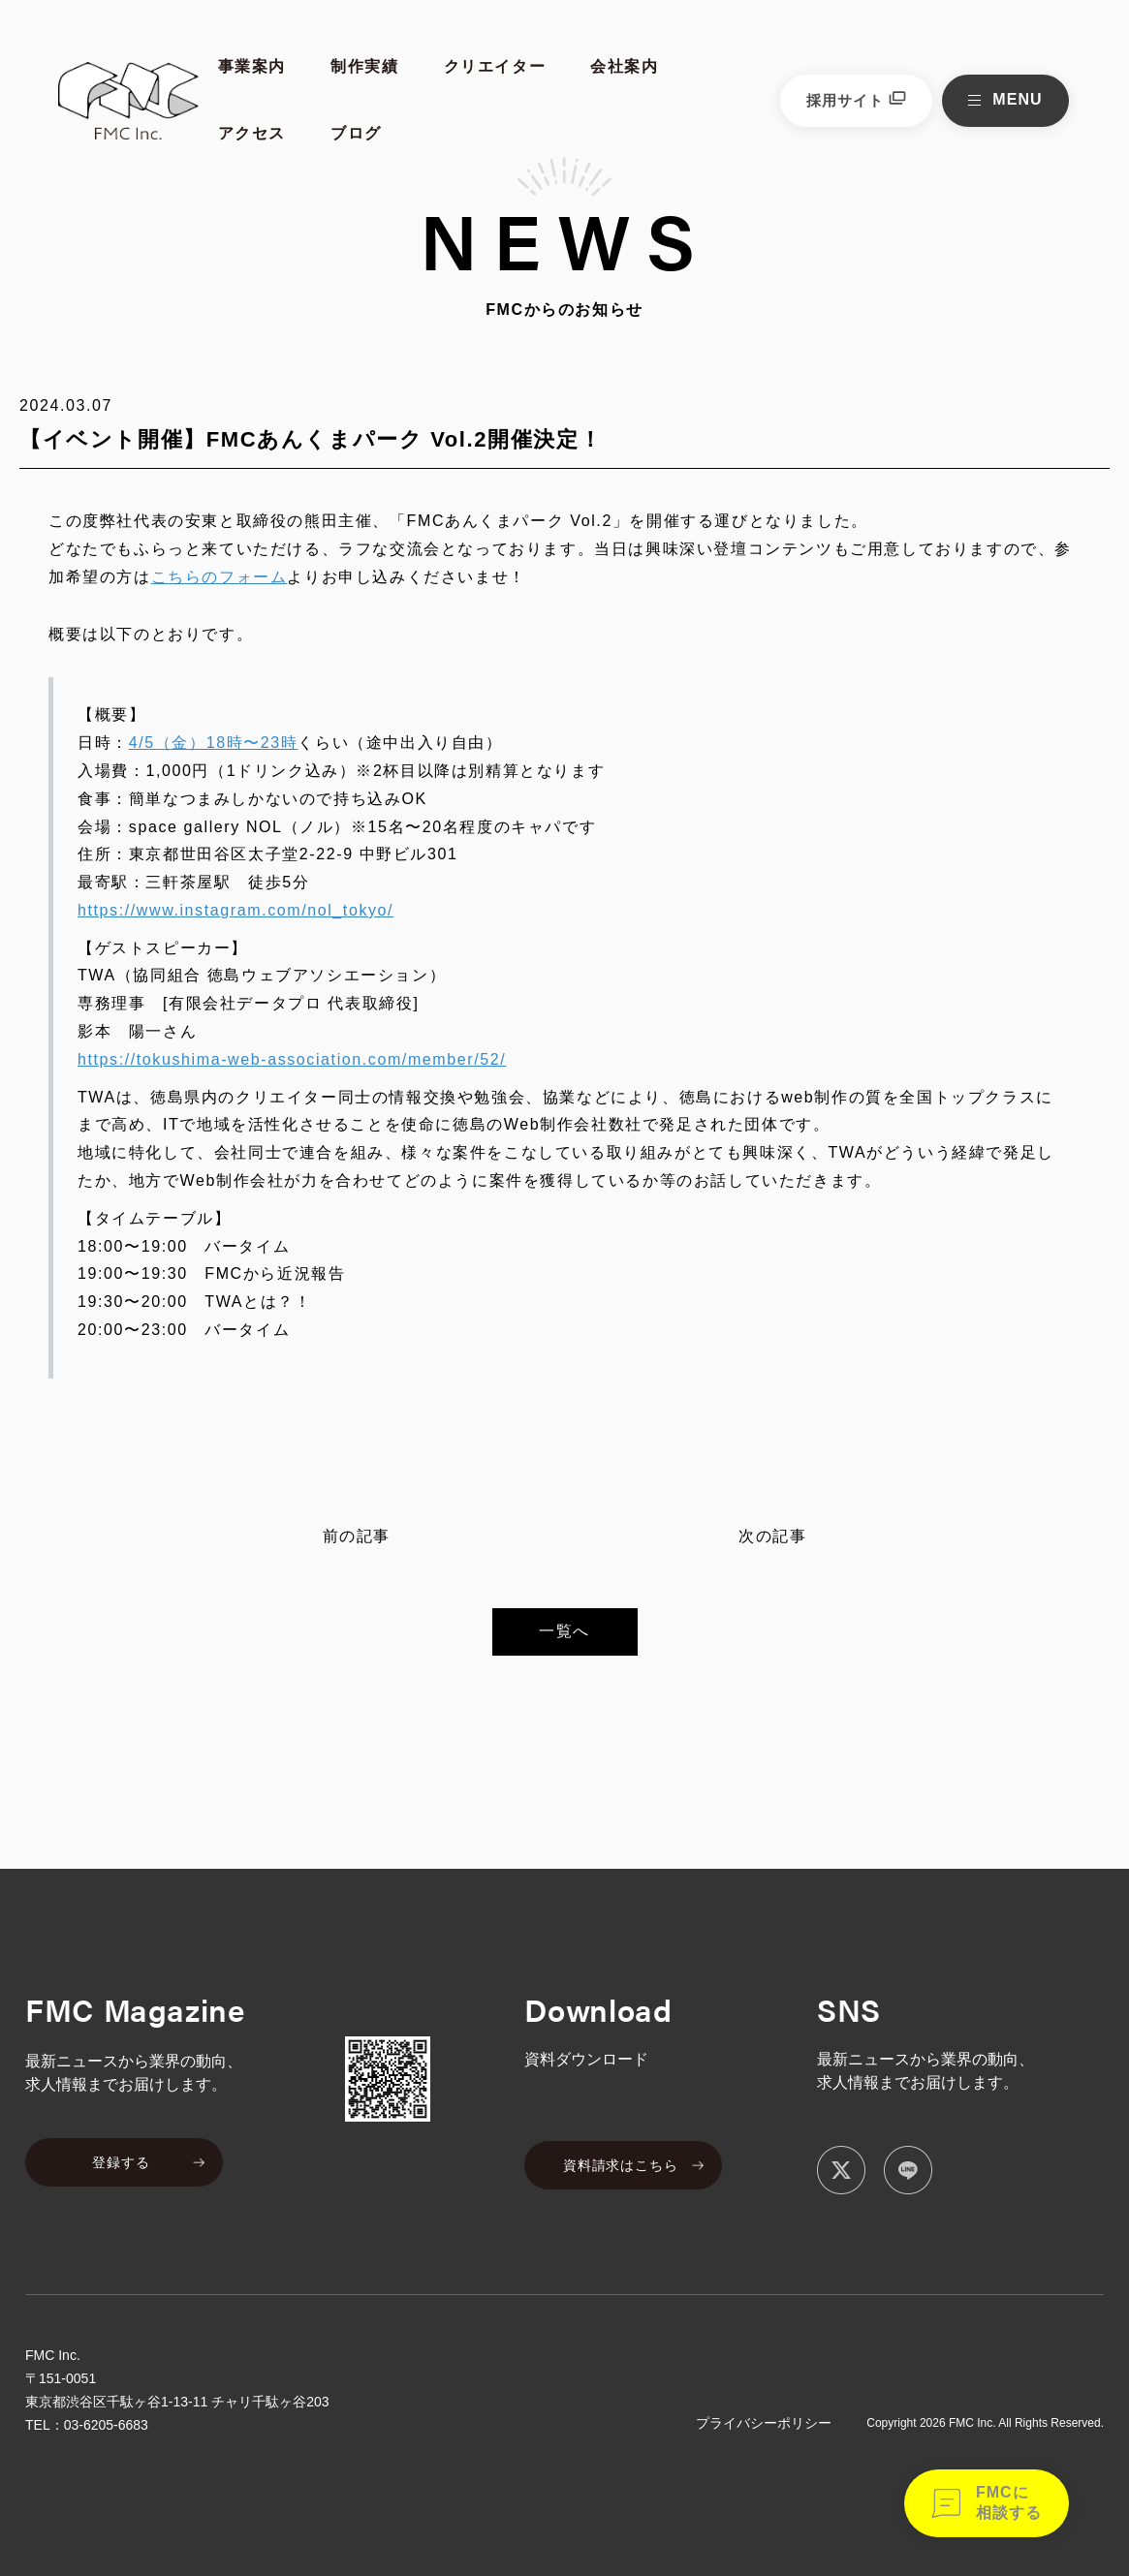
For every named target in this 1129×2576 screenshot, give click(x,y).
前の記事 (357, 1536)
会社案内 (624, 66)
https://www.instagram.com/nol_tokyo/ (235, 910)
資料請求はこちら (620, 2165)
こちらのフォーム (219, 577)
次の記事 (772, 1536)
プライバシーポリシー (763, 2423)
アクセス (252, 133)
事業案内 (252, 66)
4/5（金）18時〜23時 (213, 742)
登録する (120, 2162)
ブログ (356, 133)
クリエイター (495, 66)
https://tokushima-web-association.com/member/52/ (292, 1059)
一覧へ (564, 1631)
